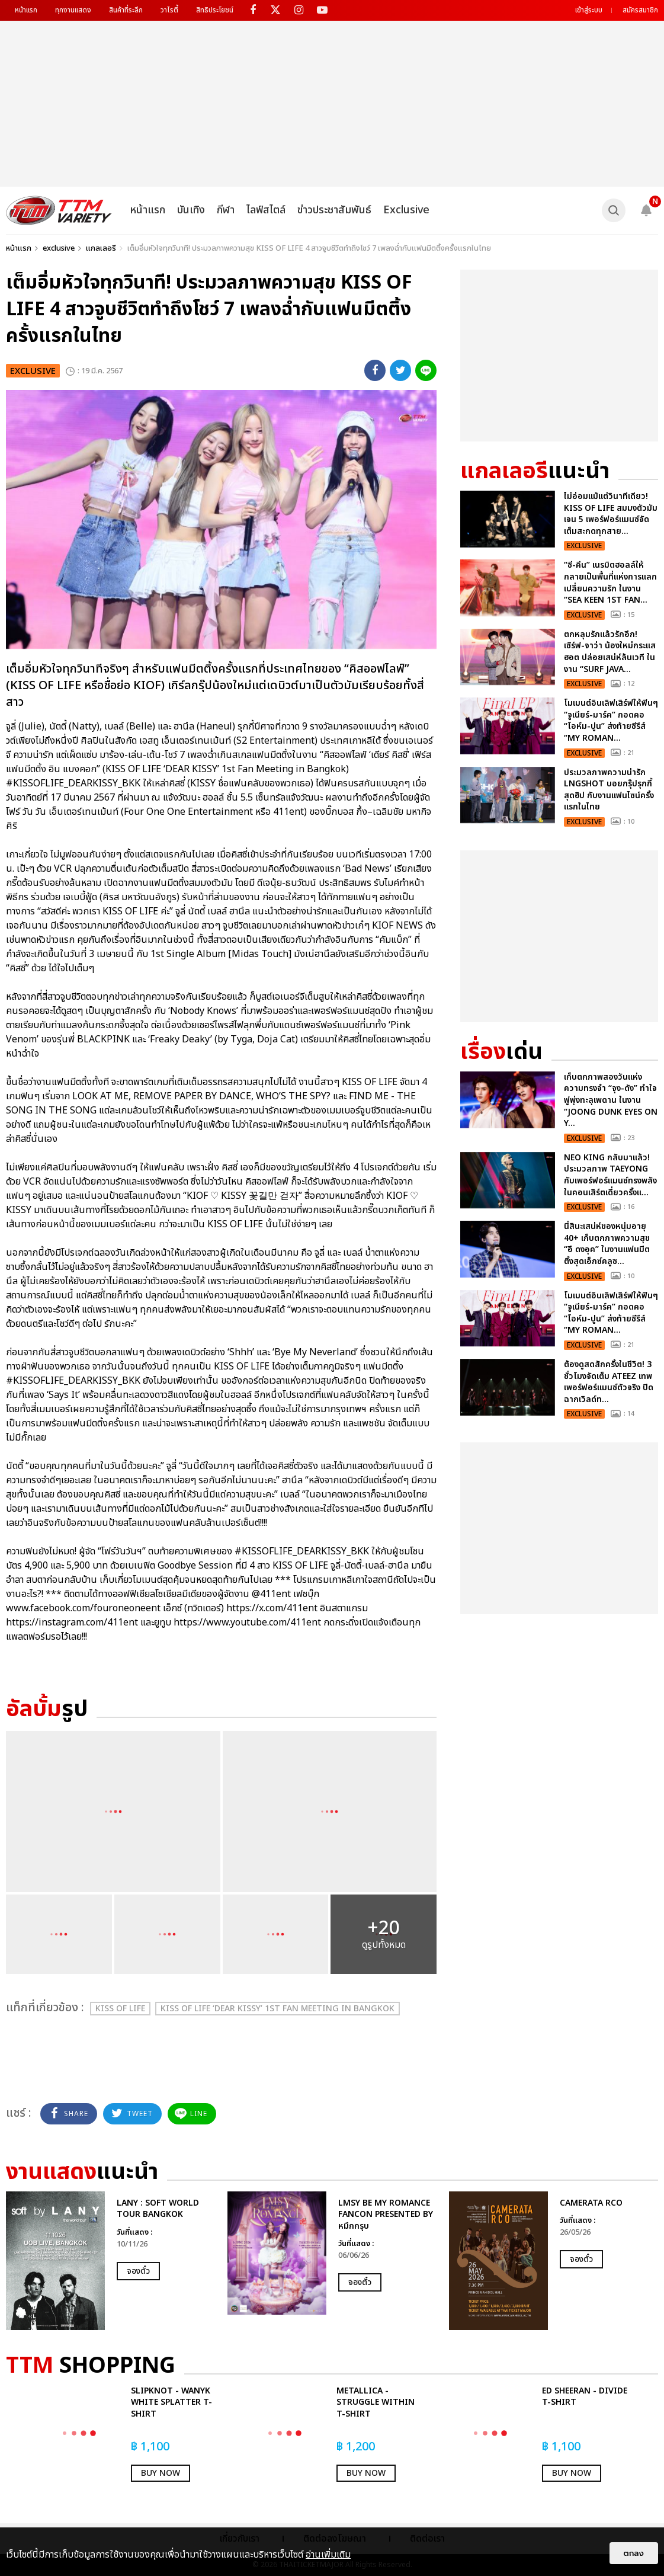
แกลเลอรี (101, 248)
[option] (111, 2260)
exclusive (59, 248)
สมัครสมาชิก (640, 10)
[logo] (59, 210)
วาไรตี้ (169, 10)
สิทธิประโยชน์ (214, 10)
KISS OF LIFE (120, 2008)
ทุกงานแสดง (73, 10)
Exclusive (406, 210)
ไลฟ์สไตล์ (266, 210)
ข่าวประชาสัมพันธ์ (334, 210)
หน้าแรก (26, 10)
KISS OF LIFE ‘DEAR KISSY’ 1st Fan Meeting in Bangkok (277, 2008)
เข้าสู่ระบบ (588, 10)
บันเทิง (191, 210)
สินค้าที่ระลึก (126, 10)
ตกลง (634, 2553)
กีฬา (226, 210)
